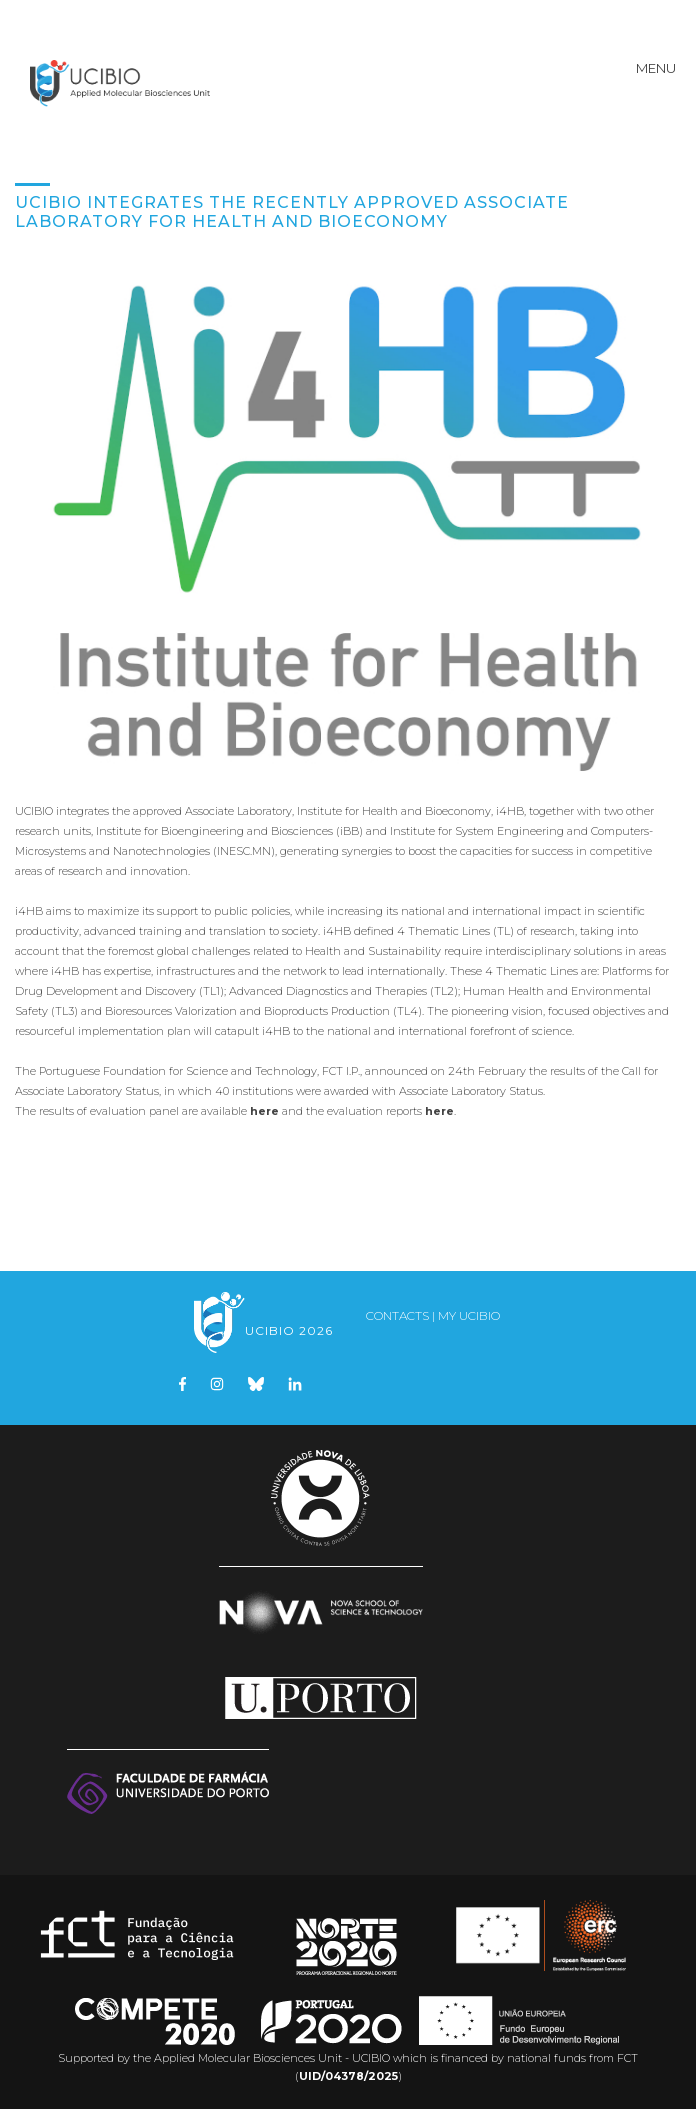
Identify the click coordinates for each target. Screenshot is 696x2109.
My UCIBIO (469, 1315)
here (264, 1111)
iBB (349, 831)
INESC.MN (244, 851)
